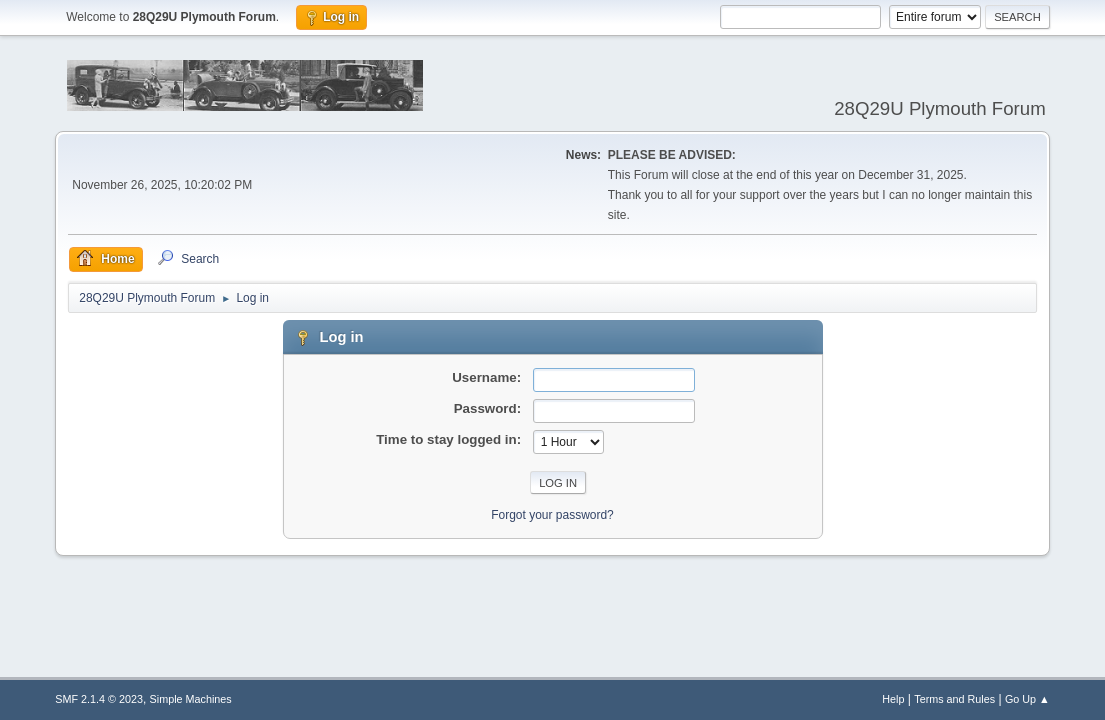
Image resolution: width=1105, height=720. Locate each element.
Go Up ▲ (1027, 699)
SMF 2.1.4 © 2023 (99, 699)
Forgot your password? (552, 515)
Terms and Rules (954, 699)
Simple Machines (191, 699)
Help (893, 699)
